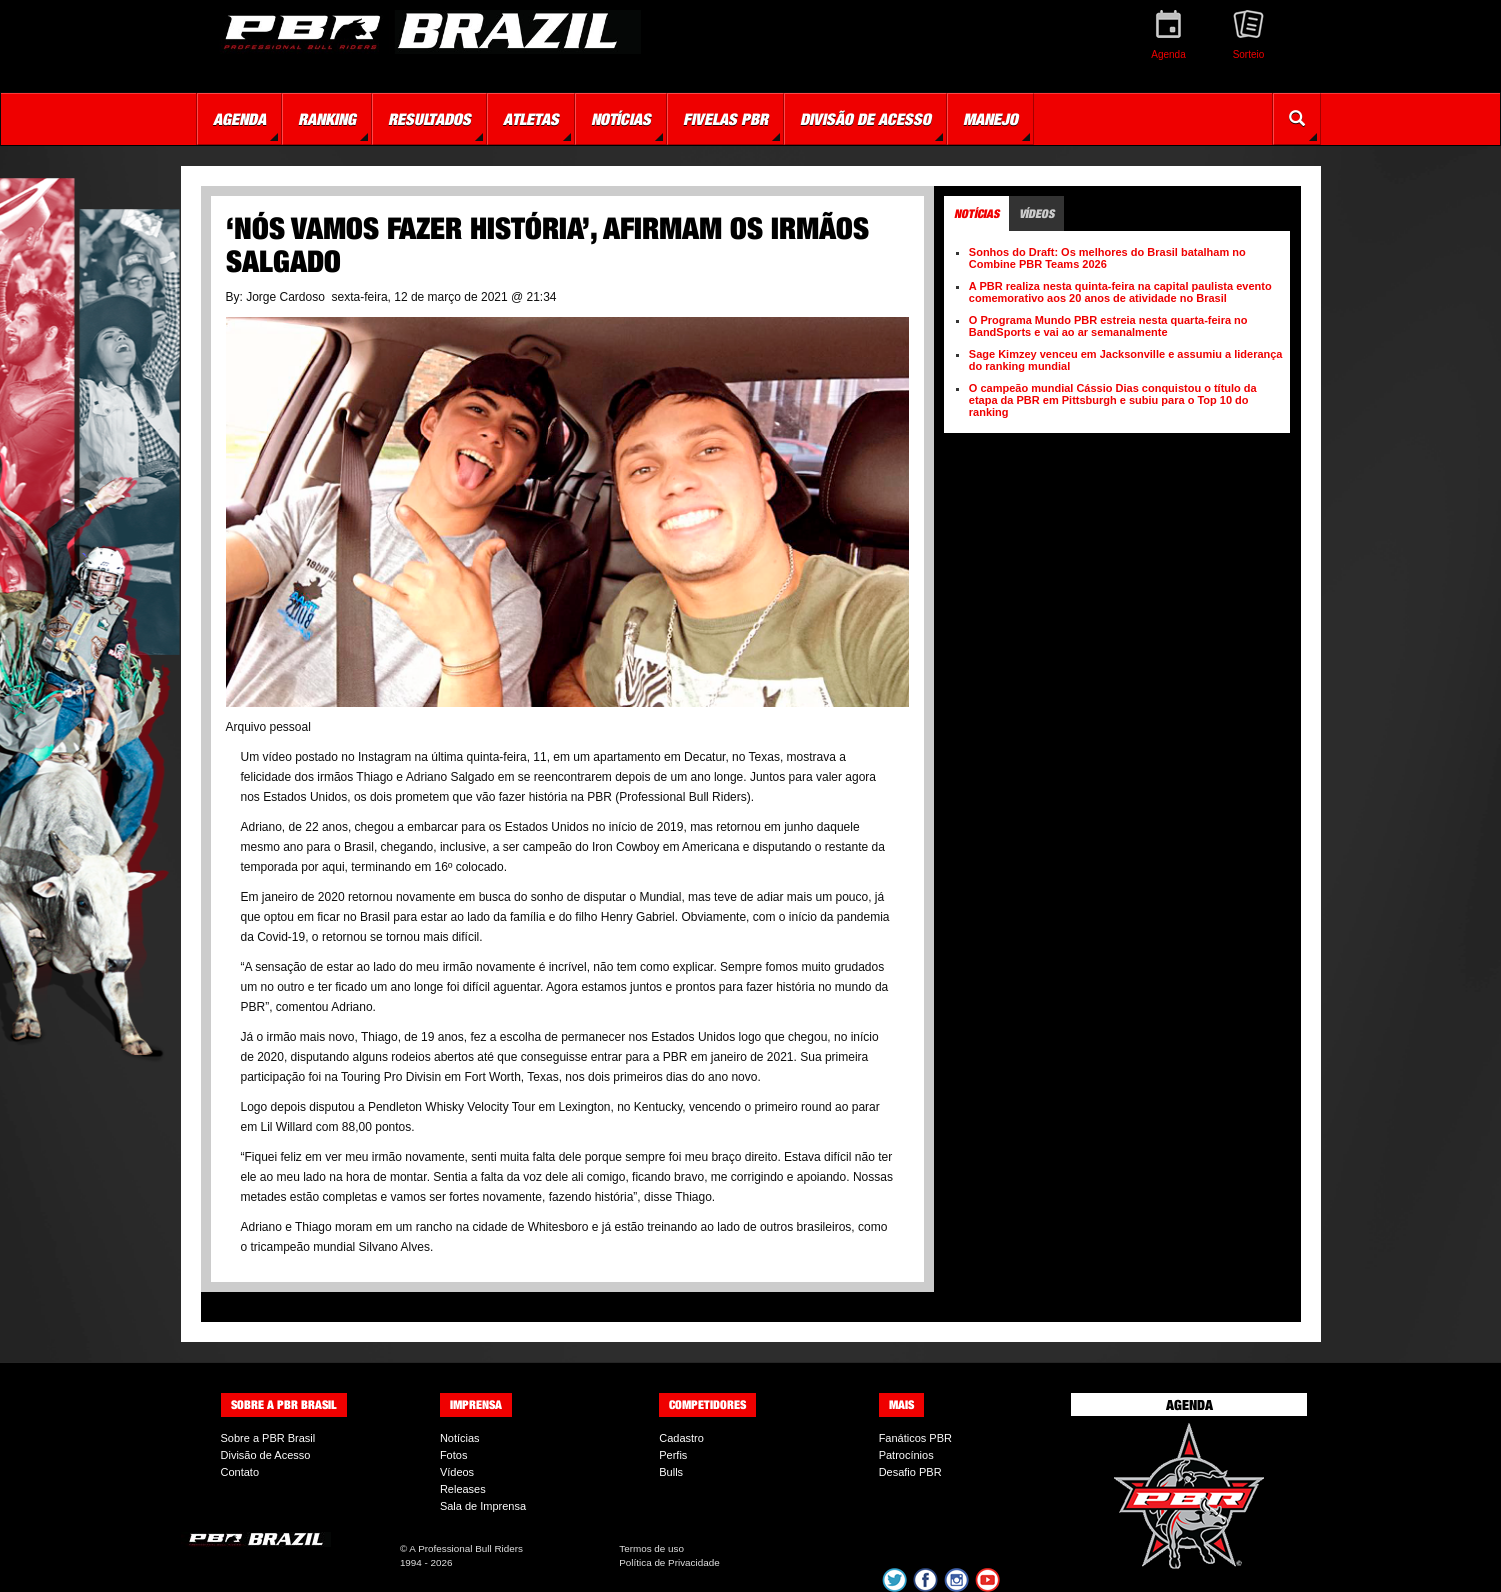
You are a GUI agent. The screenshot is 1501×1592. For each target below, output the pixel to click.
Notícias (460, 1438)
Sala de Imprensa (483, 1506)
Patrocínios (906, 1455)
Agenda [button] (239, 119)
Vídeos (457, 1472)
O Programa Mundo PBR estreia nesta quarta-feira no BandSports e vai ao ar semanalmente (1108, 326)
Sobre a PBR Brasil (268, 1438)
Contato (240, 1472)
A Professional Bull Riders (466, 1548)
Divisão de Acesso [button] (865, 119)
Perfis (673, 1455)
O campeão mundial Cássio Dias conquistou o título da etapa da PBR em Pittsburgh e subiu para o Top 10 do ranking (1113, 400)
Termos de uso (651, 1548)
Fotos (454, 1455)
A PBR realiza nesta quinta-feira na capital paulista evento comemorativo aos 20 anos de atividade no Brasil (1120, 292)
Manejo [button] (990, 119)
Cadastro (681, 1438)
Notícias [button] (621, 119)
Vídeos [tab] (1036, 213)
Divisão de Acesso (266, 1455)
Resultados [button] (429, 119)
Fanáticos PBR (915, 1438)
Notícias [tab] (976, 213)
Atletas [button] (531, 119)
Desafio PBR (910, 1472)
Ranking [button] (327, 119)
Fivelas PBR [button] (725, 119)
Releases (463, 1489)
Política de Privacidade (669, 1562)
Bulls (671, 1472)
